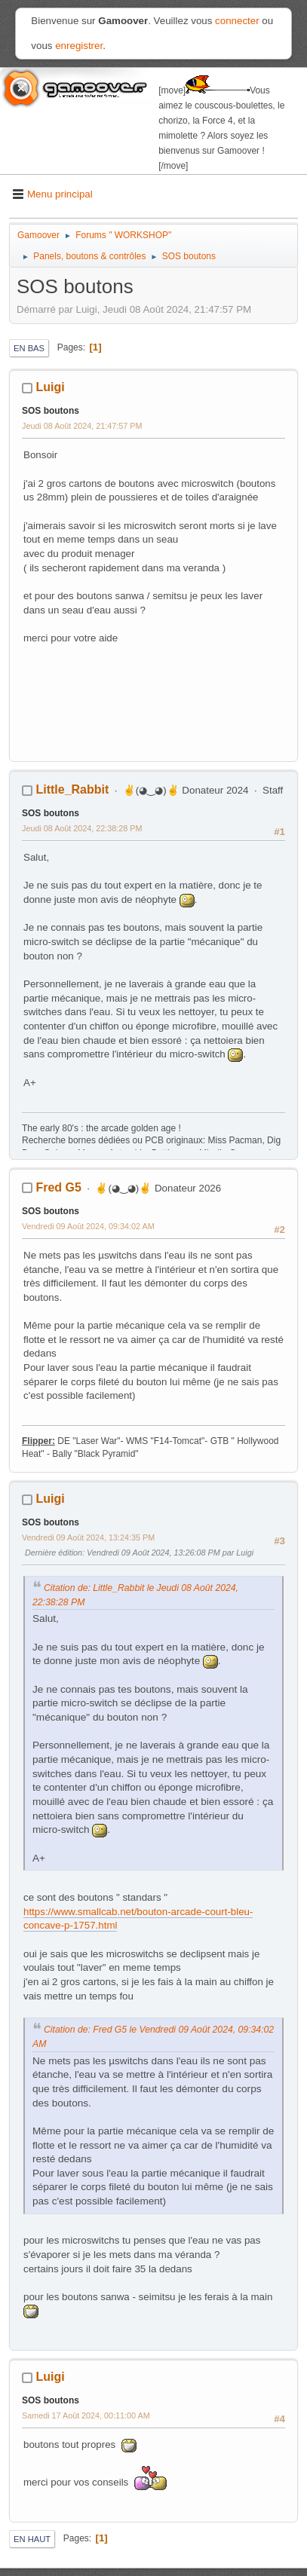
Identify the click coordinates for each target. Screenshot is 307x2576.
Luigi (49, 387)
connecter (237, 20)
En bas (29, 348)
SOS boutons (50, 410)
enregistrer (79, 45)
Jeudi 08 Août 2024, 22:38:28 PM (82, 828)
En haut (32, 2539)
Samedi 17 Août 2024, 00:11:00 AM (86, 2415)
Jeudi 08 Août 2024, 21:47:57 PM (82, 425)
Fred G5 (58, 1187)
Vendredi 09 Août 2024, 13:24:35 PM (88, 1537)
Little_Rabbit (72, 789)
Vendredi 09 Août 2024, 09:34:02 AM (88, 1226)
